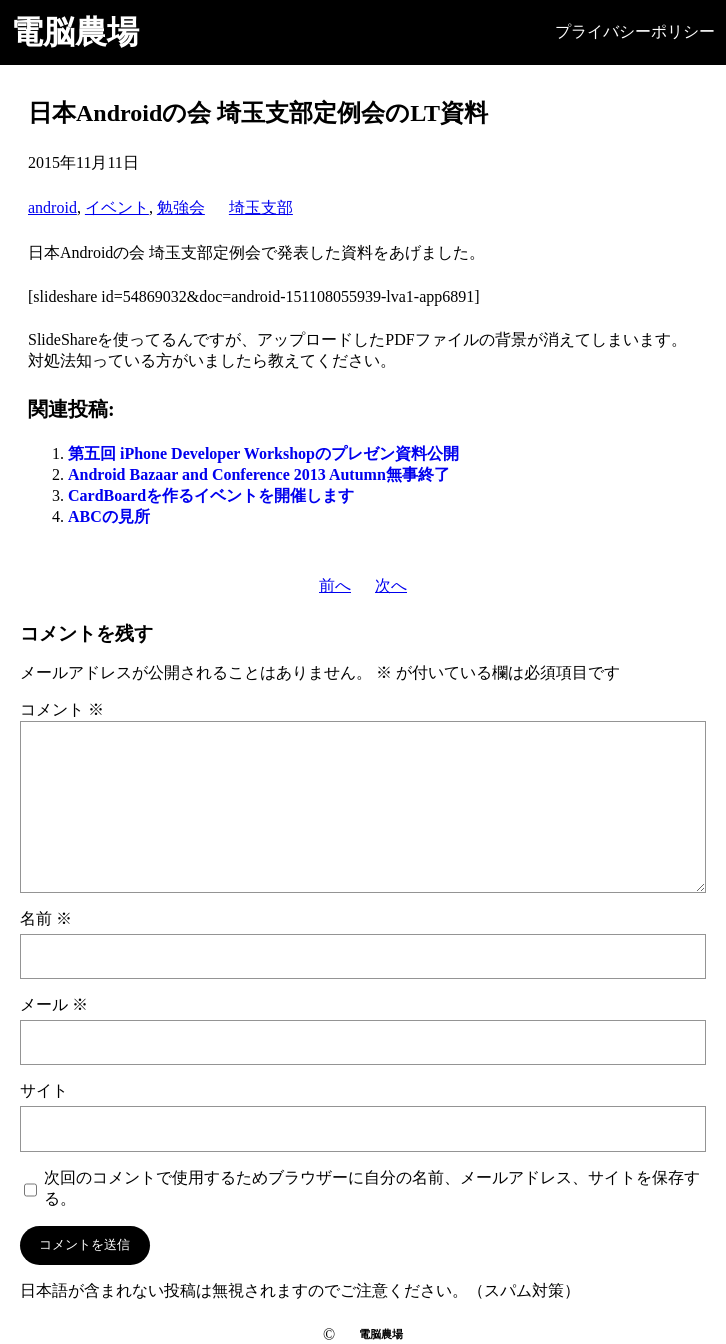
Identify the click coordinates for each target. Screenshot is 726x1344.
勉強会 (181, 207)
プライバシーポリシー (635, 31)
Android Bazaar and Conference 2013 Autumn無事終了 (259, 474)
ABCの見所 (109, 516)
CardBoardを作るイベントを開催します (211, 495)
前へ (335, 585)
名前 (46, 918)
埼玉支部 (261, 207)
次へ (391, 585)
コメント (62, 709)
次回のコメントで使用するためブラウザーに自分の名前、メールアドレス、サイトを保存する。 (372, 1188)
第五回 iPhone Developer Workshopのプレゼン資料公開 (263, 453)
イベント (117, 207)
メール (54, 1004)
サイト (44, 1090)
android (52, 207)
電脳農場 (75, 32)
